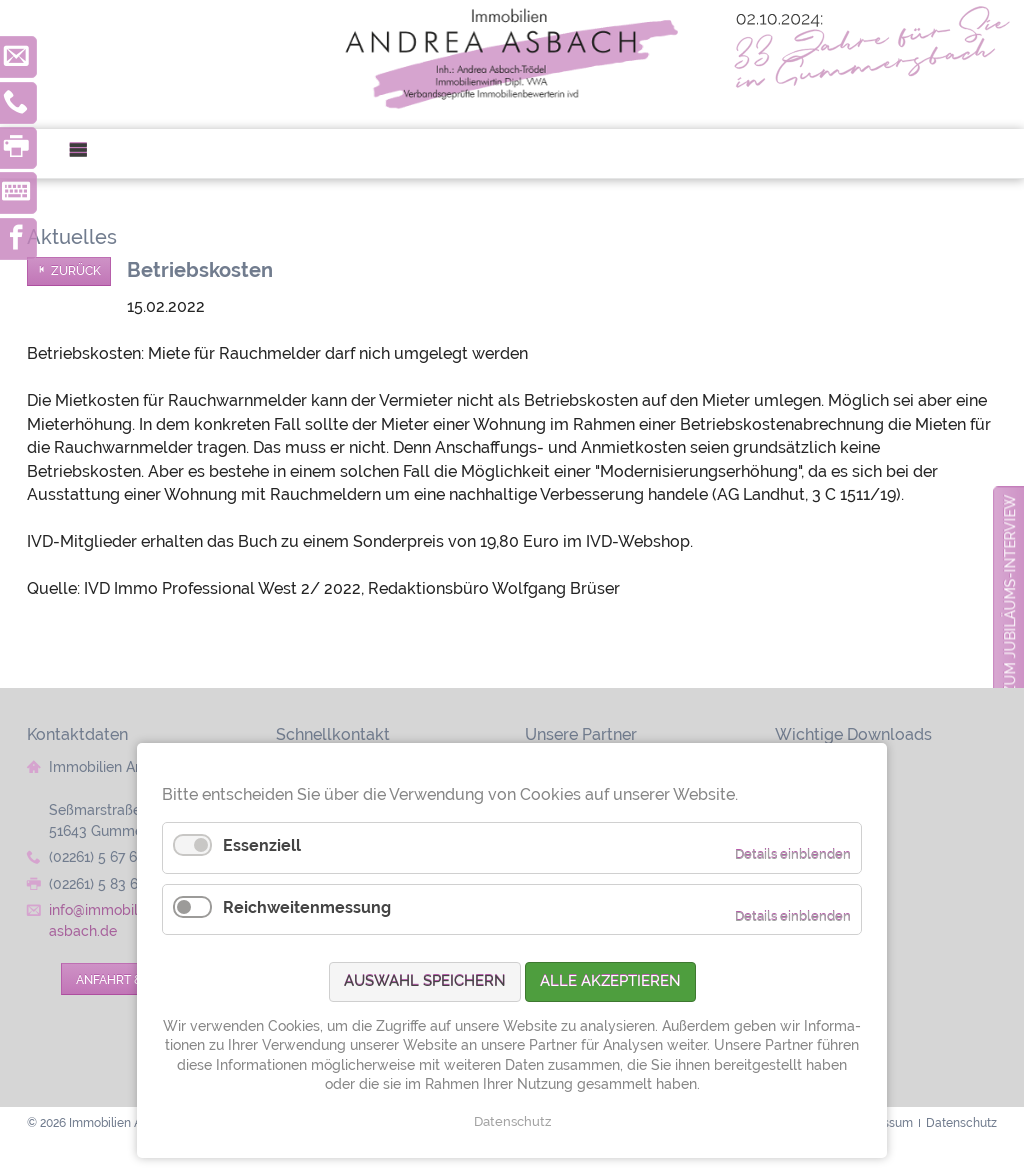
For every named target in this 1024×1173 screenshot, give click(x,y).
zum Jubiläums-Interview (1010, 595)
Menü (86, 153)
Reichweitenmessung (307, 907)
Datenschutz (512, 1121)
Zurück (76, 271)
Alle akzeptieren (610, 981)
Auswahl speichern (425, 981)
